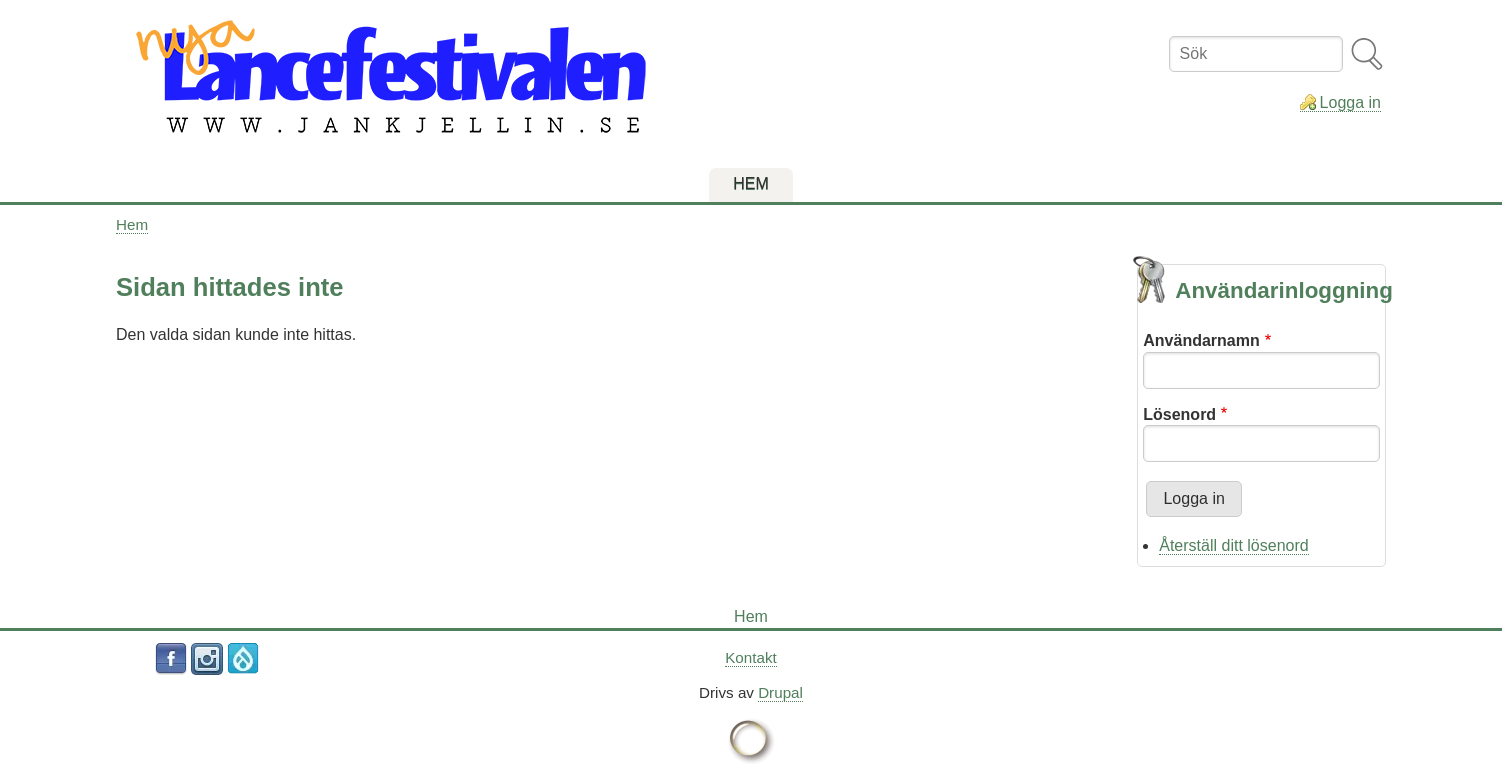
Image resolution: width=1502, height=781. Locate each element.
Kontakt (751, 657)
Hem (132, 224)
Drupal (780, 692)
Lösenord (1179, 414)
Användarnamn (1201, 340)
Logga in (1350, 102)
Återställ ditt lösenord (1233, 545)
